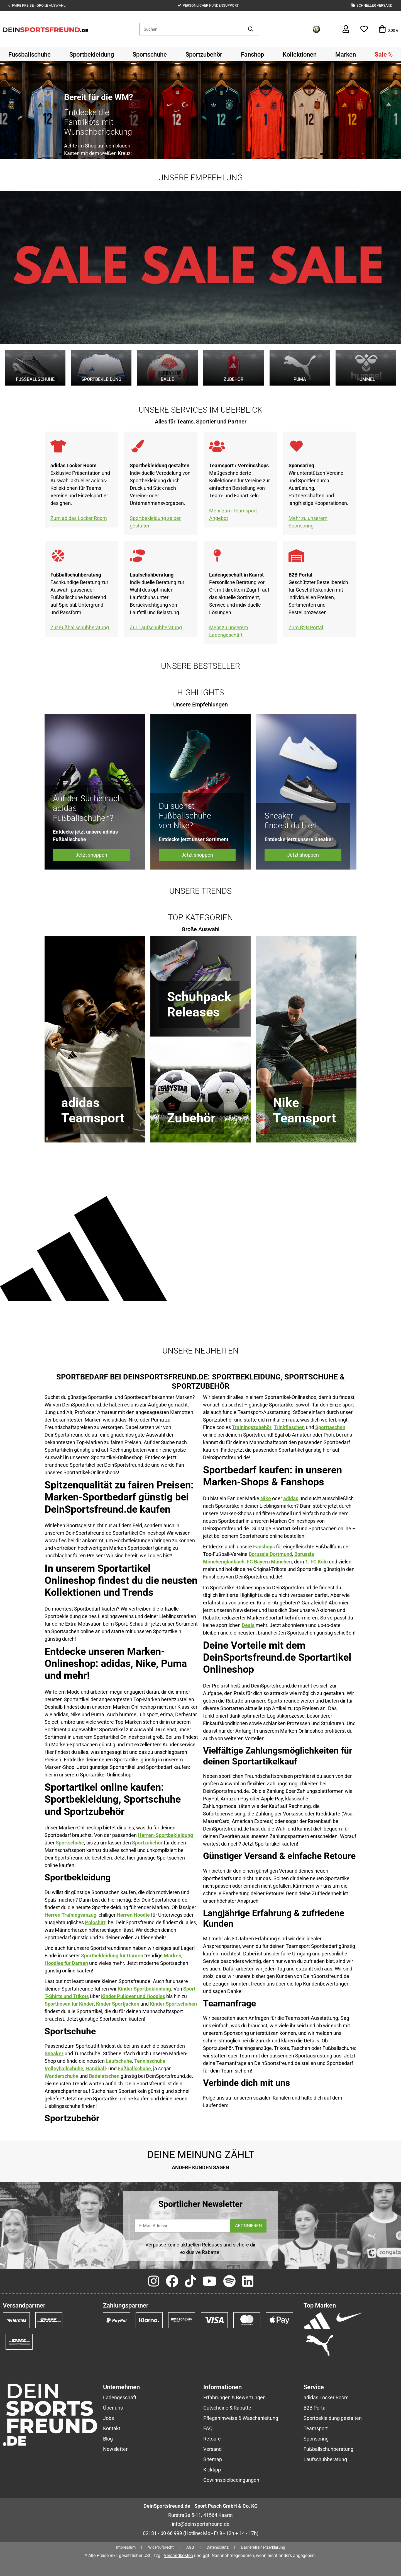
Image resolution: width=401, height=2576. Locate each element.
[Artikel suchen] (251, 29)
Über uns (113, 2408)
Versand (212, 2449)
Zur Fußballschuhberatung (79, 627)
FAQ (207, 2428)
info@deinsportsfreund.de (200, 2524)
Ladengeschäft (119, 2397)
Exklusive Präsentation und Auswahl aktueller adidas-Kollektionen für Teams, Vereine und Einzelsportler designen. (80, 488)
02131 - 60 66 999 (162, 2533)
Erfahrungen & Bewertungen (234, 2397)
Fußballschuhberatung (328, 2449)
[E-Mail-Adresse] (183, 2226)
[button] (346, 29)
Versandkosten (178, 2555)
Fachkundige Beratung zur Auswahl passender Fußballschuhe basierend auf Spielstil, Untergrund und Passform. (79, 597)
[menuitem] (29, 54)
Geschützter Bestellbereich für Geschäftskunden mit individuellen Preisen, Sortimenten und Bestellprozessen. (318, 597)
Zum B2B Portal (305, 627)
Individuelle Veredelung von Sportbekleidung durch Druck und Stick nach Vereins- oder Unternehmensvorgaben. (160, 488)
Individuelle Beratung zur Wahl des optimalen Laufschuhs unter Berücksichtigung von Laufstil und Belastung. (157, 597)
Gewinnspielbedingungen (231, 2480)
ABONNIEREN (248, 2225)
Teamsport (316, 2428)
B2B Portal (315, 2408)
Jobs (108, 2418)
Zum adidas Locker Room (78, 518)
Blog (108, 2439)
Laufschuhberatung (325, 2459)
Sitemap (212, 2459)
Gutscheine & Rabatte (227, 2408)
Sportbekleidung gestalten (333, 2418)
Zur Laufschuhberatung (156, 627)
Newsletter (115, 2449)
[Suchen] (191, 29)
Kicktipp (212, 2470)
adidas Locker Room (326, 2397)
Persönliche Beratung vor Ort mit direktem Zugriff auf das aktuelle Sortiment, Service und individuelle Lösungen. (239, 597)
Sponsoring (316, 2439)
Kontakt (111, 2428)
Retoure (212, 2439)
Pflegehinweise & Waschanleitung (240, 2418)
